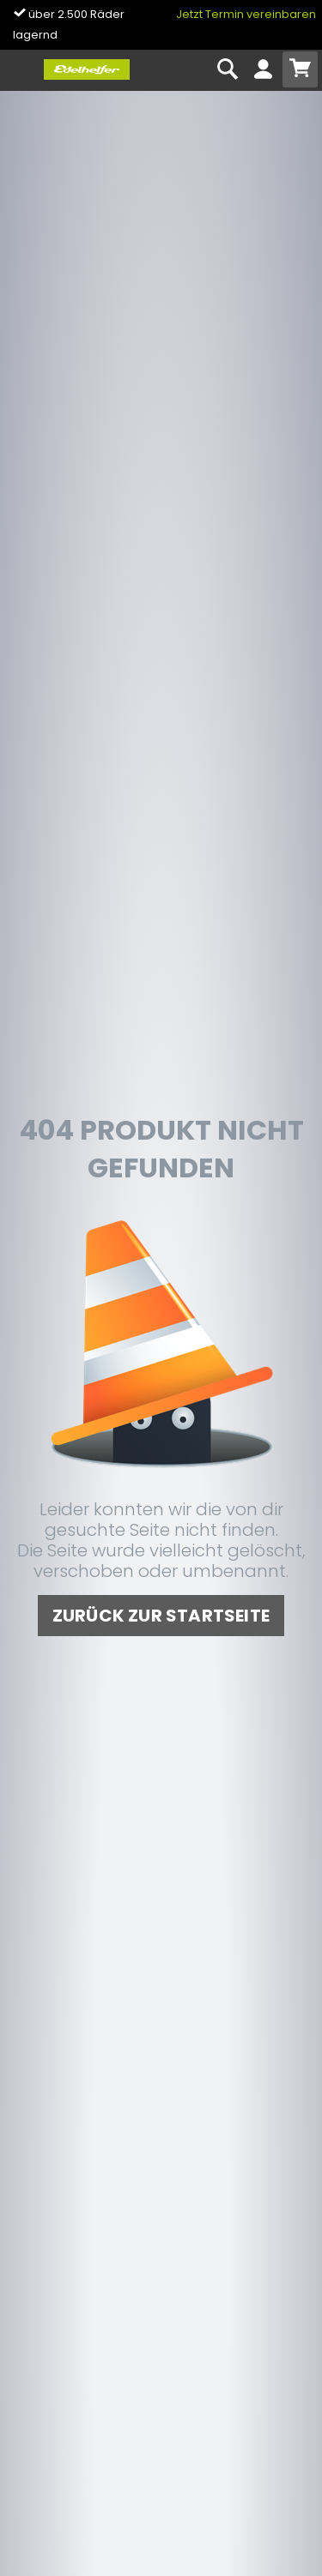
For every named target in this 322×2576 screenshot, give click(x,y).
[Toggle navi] (20, 69)
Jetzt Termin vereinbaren (246, 14)
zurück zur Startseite (161, 1616)
